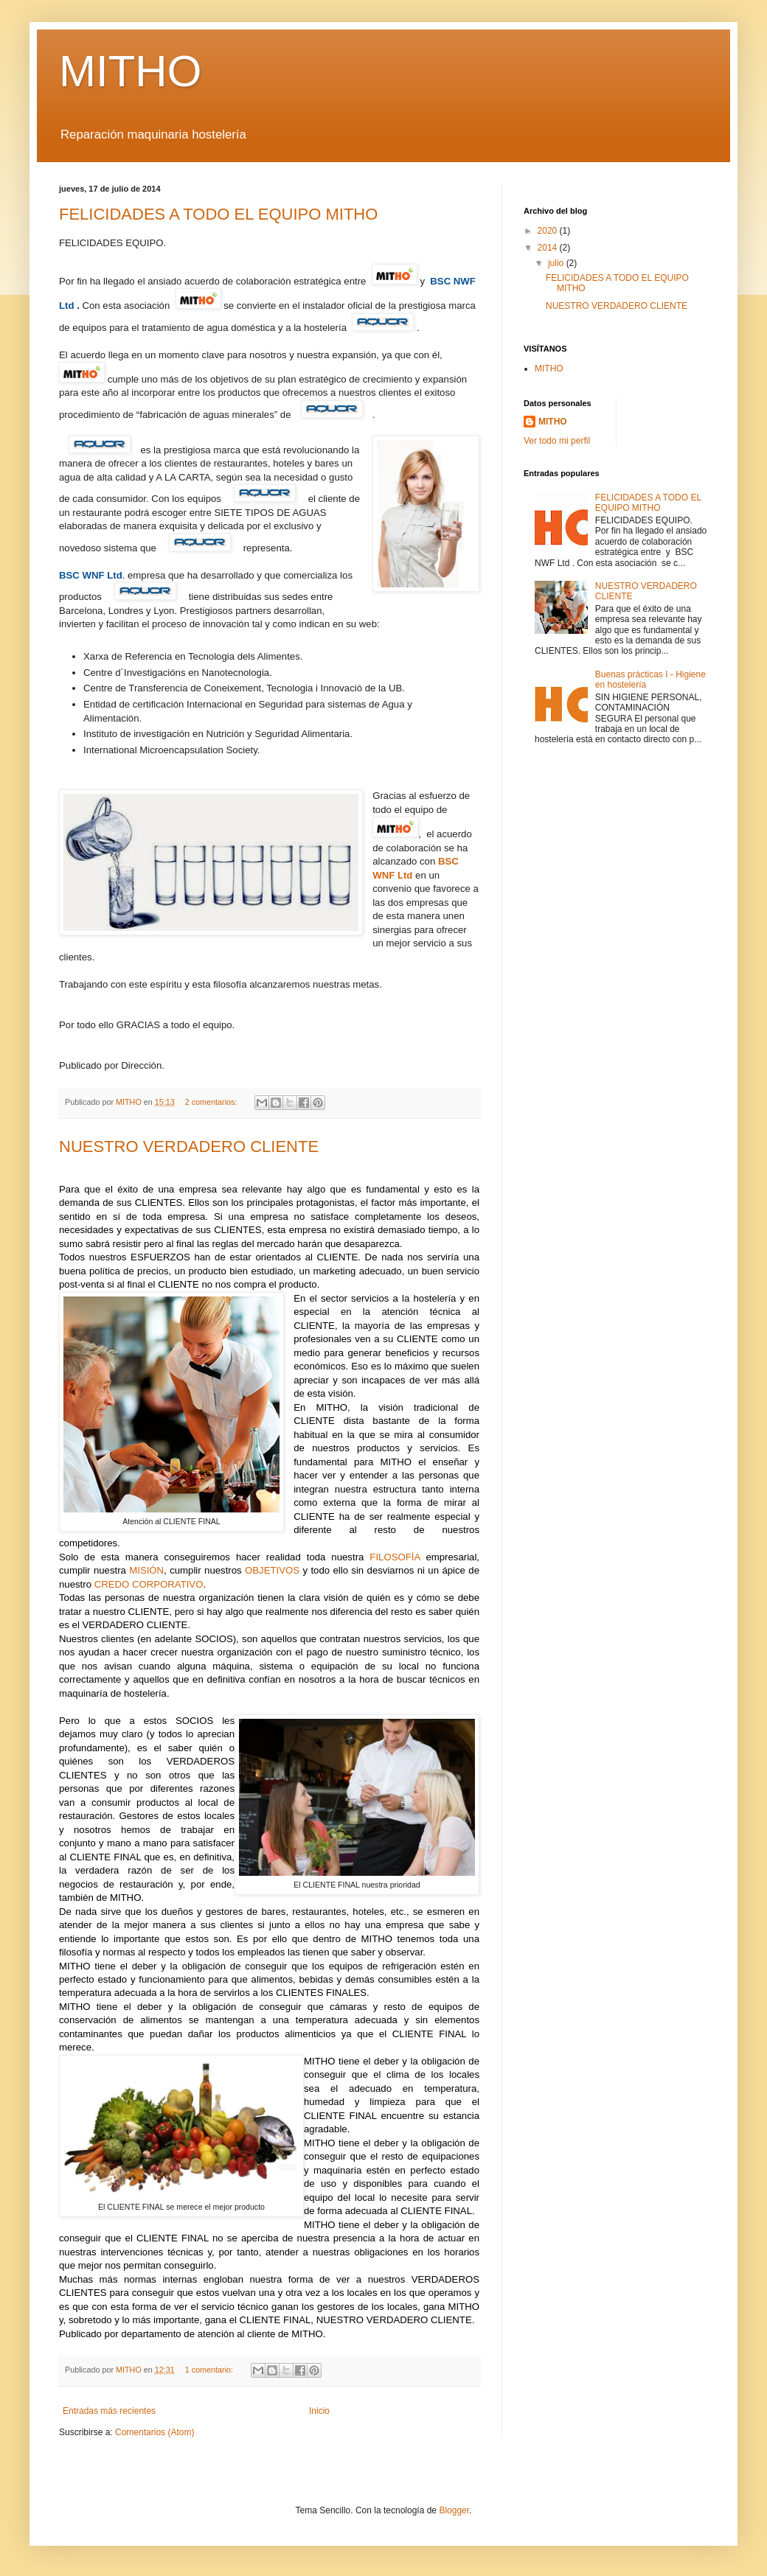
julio (557, 263)
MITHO (130, 71)
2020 (549, 231)
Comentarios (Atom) (154, 2432)
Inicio (319, 2411)
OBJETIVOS (272, 1570)
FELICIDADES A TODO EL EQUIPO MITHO (218, 214)
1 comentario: (210, 2369)
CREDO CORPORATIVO (149, 1584)
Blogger (454, 2510)
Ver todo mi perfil (557, 441)
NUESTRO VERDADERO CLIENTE (189, 1146)
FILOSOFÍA (394, 1557)
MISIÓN (146, 1570)
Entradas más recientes (109, 2411)
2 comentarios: (212, 1101)
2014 (549, 247)
